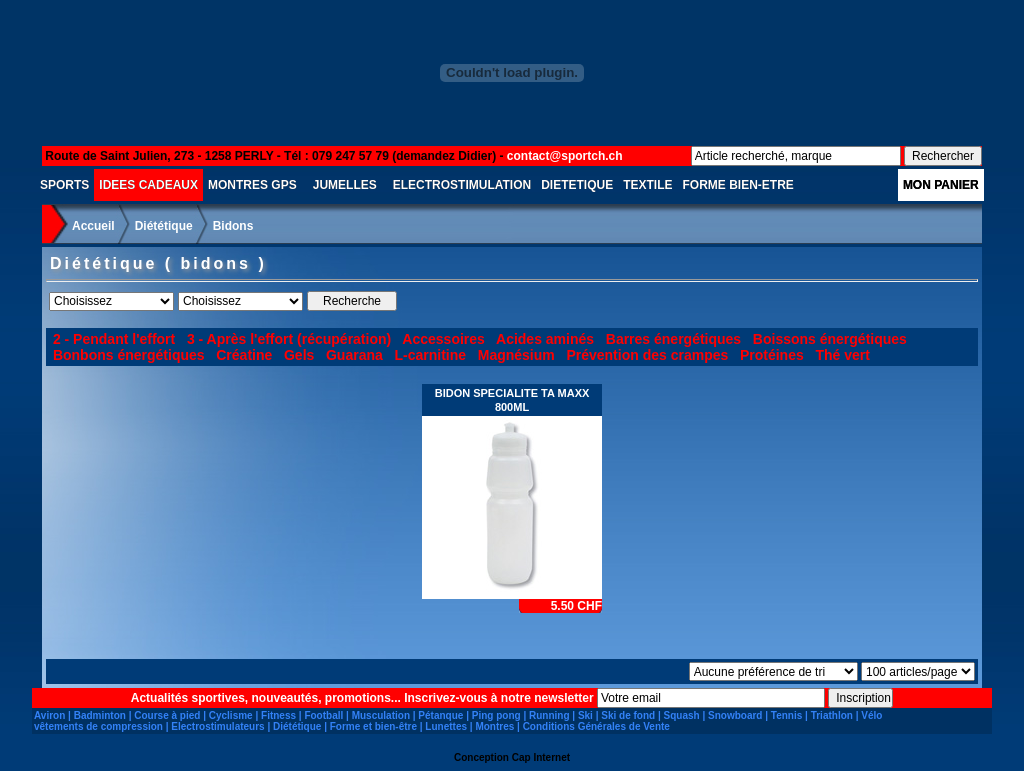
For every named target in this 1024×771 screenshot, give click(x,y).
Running (549, 715)
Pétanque (440, 715)
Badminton (100, 715)
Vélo (871, 715)
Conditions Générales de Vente (596, 726)
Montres (494, 726)
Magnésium (516, 355)
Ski (585, 715)
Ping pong (496, 715)
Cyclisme (231, 715)
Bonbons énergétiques (129, 355)
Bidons (233, 226)
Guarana (354, 355)
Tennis (786, 715)
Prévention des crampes (647, 355)
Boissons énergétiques (830, 339)
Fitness (278, 715)
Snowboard (735, 715)
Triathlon (832, 715)
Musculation (381, 715)
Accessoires (443, 339)
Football (323, 715)
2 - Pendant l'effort (114, 339)
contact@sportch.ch (565, 156)
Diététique (164, 226)
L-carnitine (430, 355)
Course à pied (167, 715)
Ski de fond (628, 715)
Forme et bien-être (373, 726)
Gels (299, 355)
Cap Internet (541, 757)
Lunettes (446, 726)
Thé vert (842, 355)
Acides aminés (545, 339)
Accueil (93, 226)
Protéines (772, 355)
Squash (682, 715)
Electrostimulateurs (217, 726)
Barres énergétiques (673, 339)
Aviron (49, 715)
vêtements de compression (98, 726)
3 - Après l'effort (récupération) (289, 339)
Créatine (244, 355)
